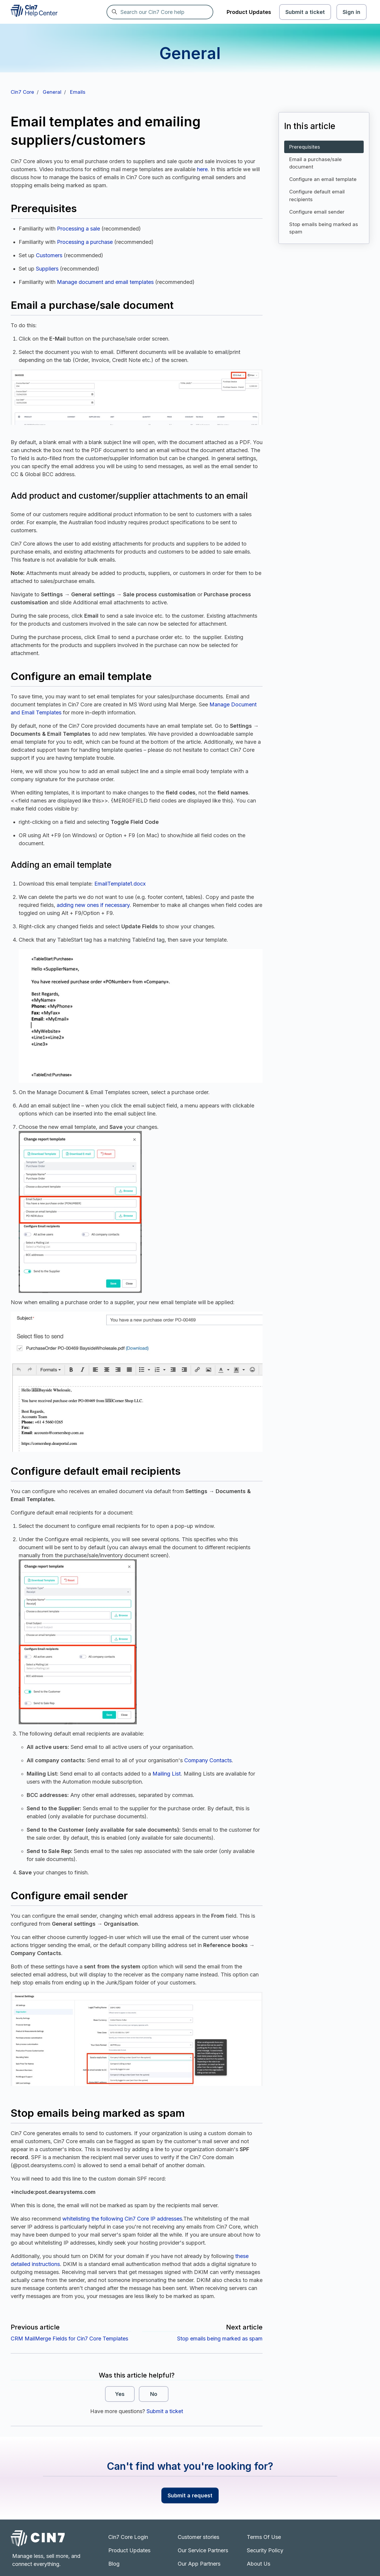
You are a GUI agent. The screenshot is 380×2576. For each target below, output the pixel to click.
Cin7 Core (22, 92)
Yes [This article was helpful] (120, 2394)
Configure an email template (323, 179)
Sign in (351, 12)
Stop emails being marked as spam (220, 2338)
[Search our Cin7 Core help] (159, 12)
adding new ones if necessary (93, 905)
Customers (49, 255)
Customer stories (198, 2537)
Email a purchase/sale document (315, 163)
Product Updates (249, 12)
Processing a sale (78, 228)
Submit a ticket (305, 12)
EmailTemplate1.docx (120, 884)
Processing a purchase (85, 242)
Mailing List (166, 1774)
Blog (114, 2564)
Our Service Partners (203, 2550)
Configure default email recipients (317, 195)
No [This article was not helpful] (153, 2394)
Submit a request (190, 2495)
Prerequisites (304, 147)
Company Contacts (208, 1760)
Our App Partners (199, 2564)
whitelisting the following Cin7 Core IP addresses (122, 2219)
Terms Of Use (264, 2537)
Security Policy (265, 2550)
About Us (258, 2564)
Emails (77, 92)
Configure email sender (316, 212)
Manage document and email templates (105, 282)
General (52, 92)
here (202, 169)
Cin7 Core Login (128, 2537)
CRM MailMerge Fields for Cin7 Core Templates (69, 2338)
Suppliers (47, 269)
